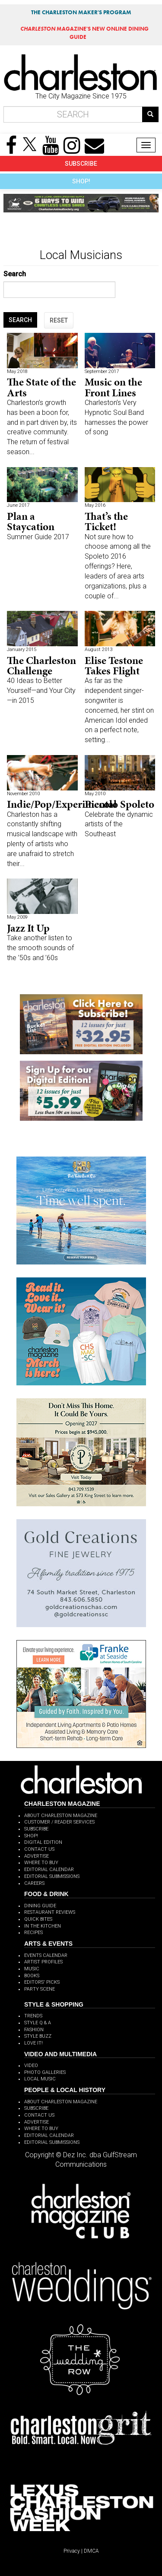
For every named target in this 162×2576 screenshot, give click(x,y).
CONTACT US (39, 1849)
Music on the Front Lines (113, 387)
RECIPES (33, 1932)
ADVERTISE (36, 1856)
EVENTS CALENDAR (45, 1955)
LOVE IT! (33, 2043)
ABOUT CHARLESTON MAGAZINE (60, 1815)
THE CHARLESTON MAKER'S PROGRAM (81, 12)
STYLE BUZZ (37, 2036)
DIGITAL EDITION (43, 1842)
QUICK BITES (38, 1919)
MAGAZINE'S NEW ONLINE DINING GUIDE (84, 32)
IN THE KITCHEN (42, 1926)
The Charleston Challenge (41, 665)
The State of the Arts (41, 387)
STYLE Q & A (37, 2023)
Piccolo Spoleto (119, 804)
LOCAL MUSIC (40, 2079)
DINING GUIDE (40, 1906)
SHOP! (81, 181)
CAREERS (34, 1883)
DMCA (91, 2551)
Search (14, 274)
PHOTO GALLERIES (45, 2072)
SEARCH (20, 319)
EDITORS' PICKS (42, 1982)
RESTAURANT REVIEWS (49, 1912)
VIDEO (31, 2065)
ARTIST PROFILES (43, 1962)
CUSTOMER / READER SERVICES (59, 1822)
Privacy (72, 2551)
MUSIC (31, 1969)
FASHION (34, 2029)
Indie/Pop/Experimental (62, 804)
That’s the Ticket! (106, 521)
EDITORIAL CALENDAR (49, 1869)
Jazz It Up (28, 928)
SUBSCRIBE (81, 163)
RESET (59, 320)
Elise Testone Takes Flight (114, 665)
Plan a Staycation (30, 521)
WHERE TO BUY (41, 1862)
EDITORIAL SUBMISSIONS (51, 1876)
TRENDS (33, 2016)
